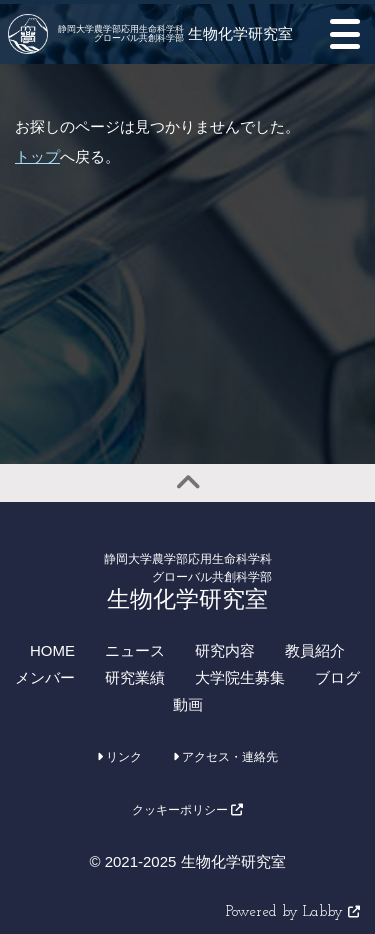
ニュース (135, 650)
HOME (52, 650)
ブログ (337, 677)
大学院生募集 (240, 677)
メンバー (45, 677)
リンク (119, 757)
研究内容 (225, 650)
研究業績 (135, 677)
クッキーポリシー (187, 810)
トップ (37, 156)
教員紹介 (315, 650)
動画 (188, 704)
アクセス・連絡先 (225, 757)
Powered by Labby (293, 912)
